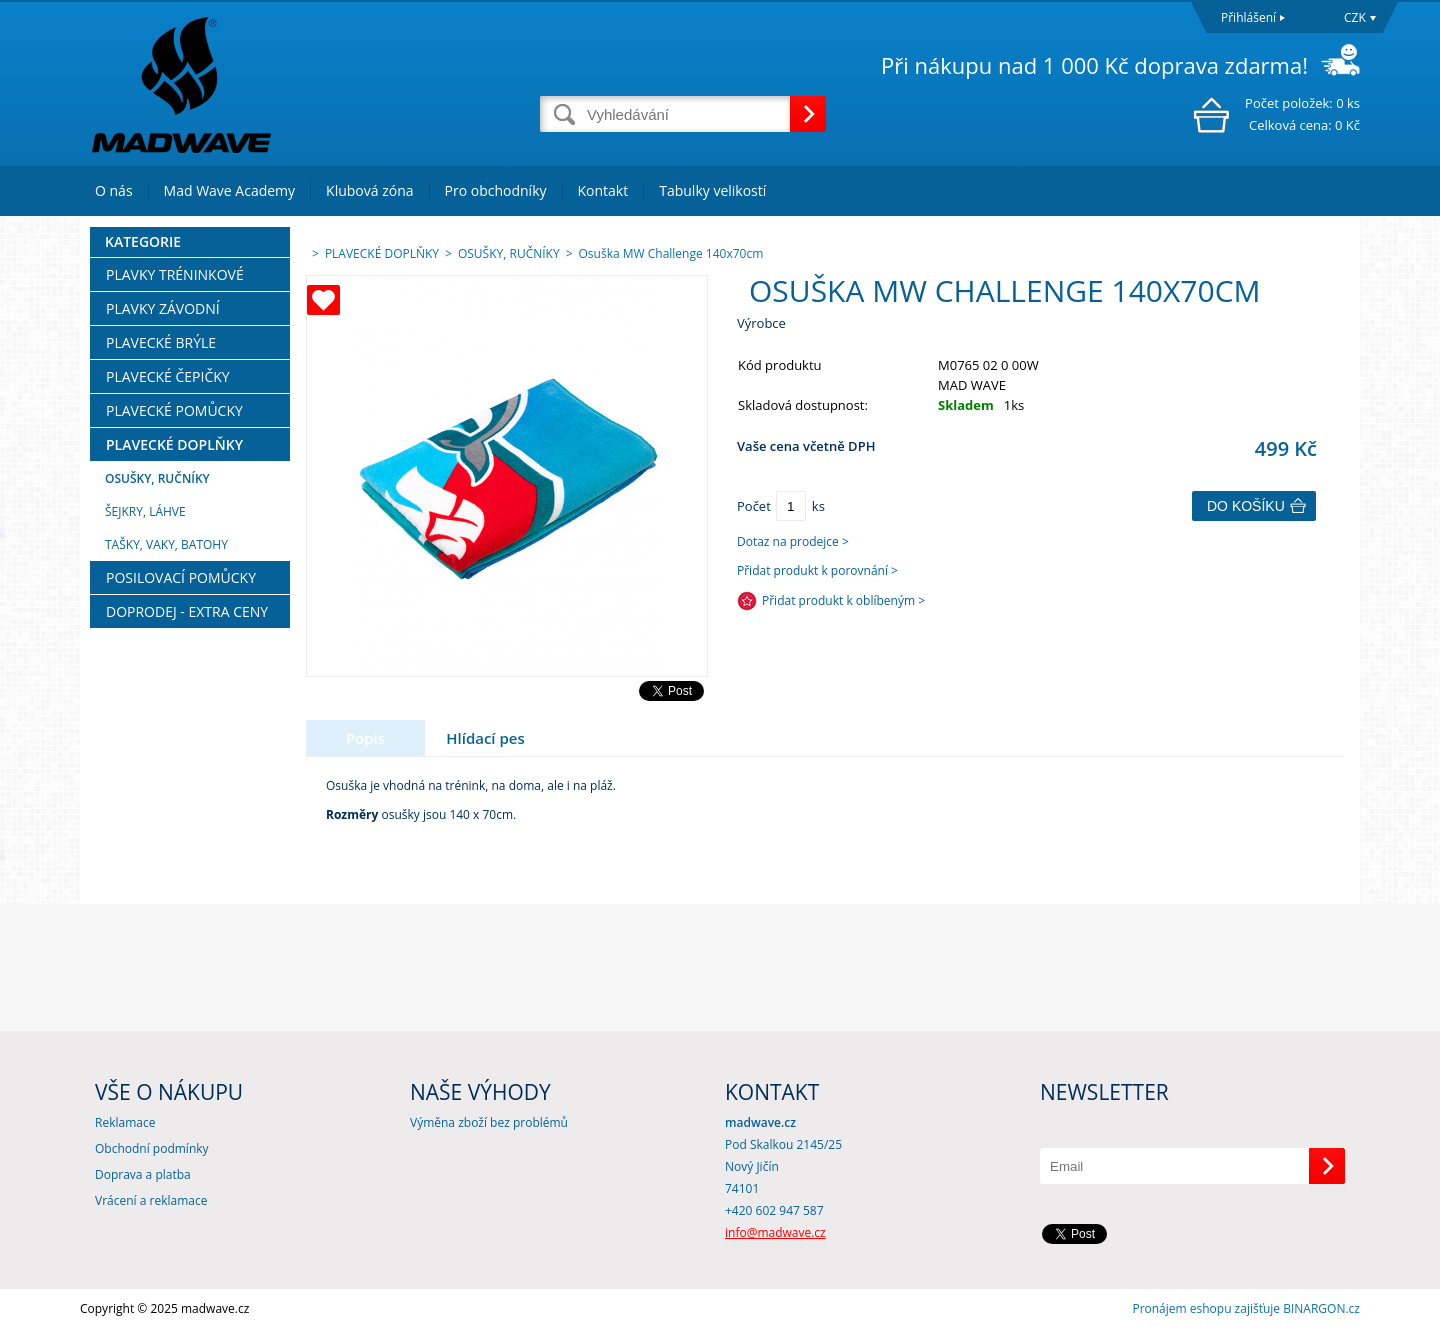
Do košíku (1246, 506)
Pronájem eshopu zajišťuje (1206, 1308)
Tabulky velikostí (712, 190)
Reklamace (125, 1122)
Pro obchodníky (496, 190)
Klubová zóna (369, 190)
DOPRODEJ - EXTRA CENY (187, 611)
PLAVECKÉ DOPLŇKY (174, 444)
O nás (114, 190)
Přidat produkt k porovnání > (817, 570)
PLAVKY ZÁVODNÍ (163, 308)
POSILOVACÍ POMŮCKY (181, 577)
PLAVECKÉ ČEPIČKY (168, 376)
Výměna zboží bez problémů (489, 1122)
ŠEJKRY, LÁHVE (145, 511)
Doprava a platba (143, 1174)
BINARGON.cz (1321, 1308)
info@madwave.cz (775, 1232)
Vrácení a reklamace (151, 1200)
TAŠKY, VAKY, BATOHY (166, 544)
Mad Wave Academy (230, 190)
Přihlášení (1248, 17)
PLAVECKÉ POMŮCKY (174, 410)
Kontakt (603, 190)
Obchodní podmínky (152, 1148)
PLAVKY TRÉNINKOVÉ (175, 274)
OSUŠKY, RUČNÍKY (157, 478)
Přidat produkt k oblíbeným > (843, 600)
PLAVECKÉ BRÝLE (161, 342)
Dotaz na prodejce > (793, 541)
